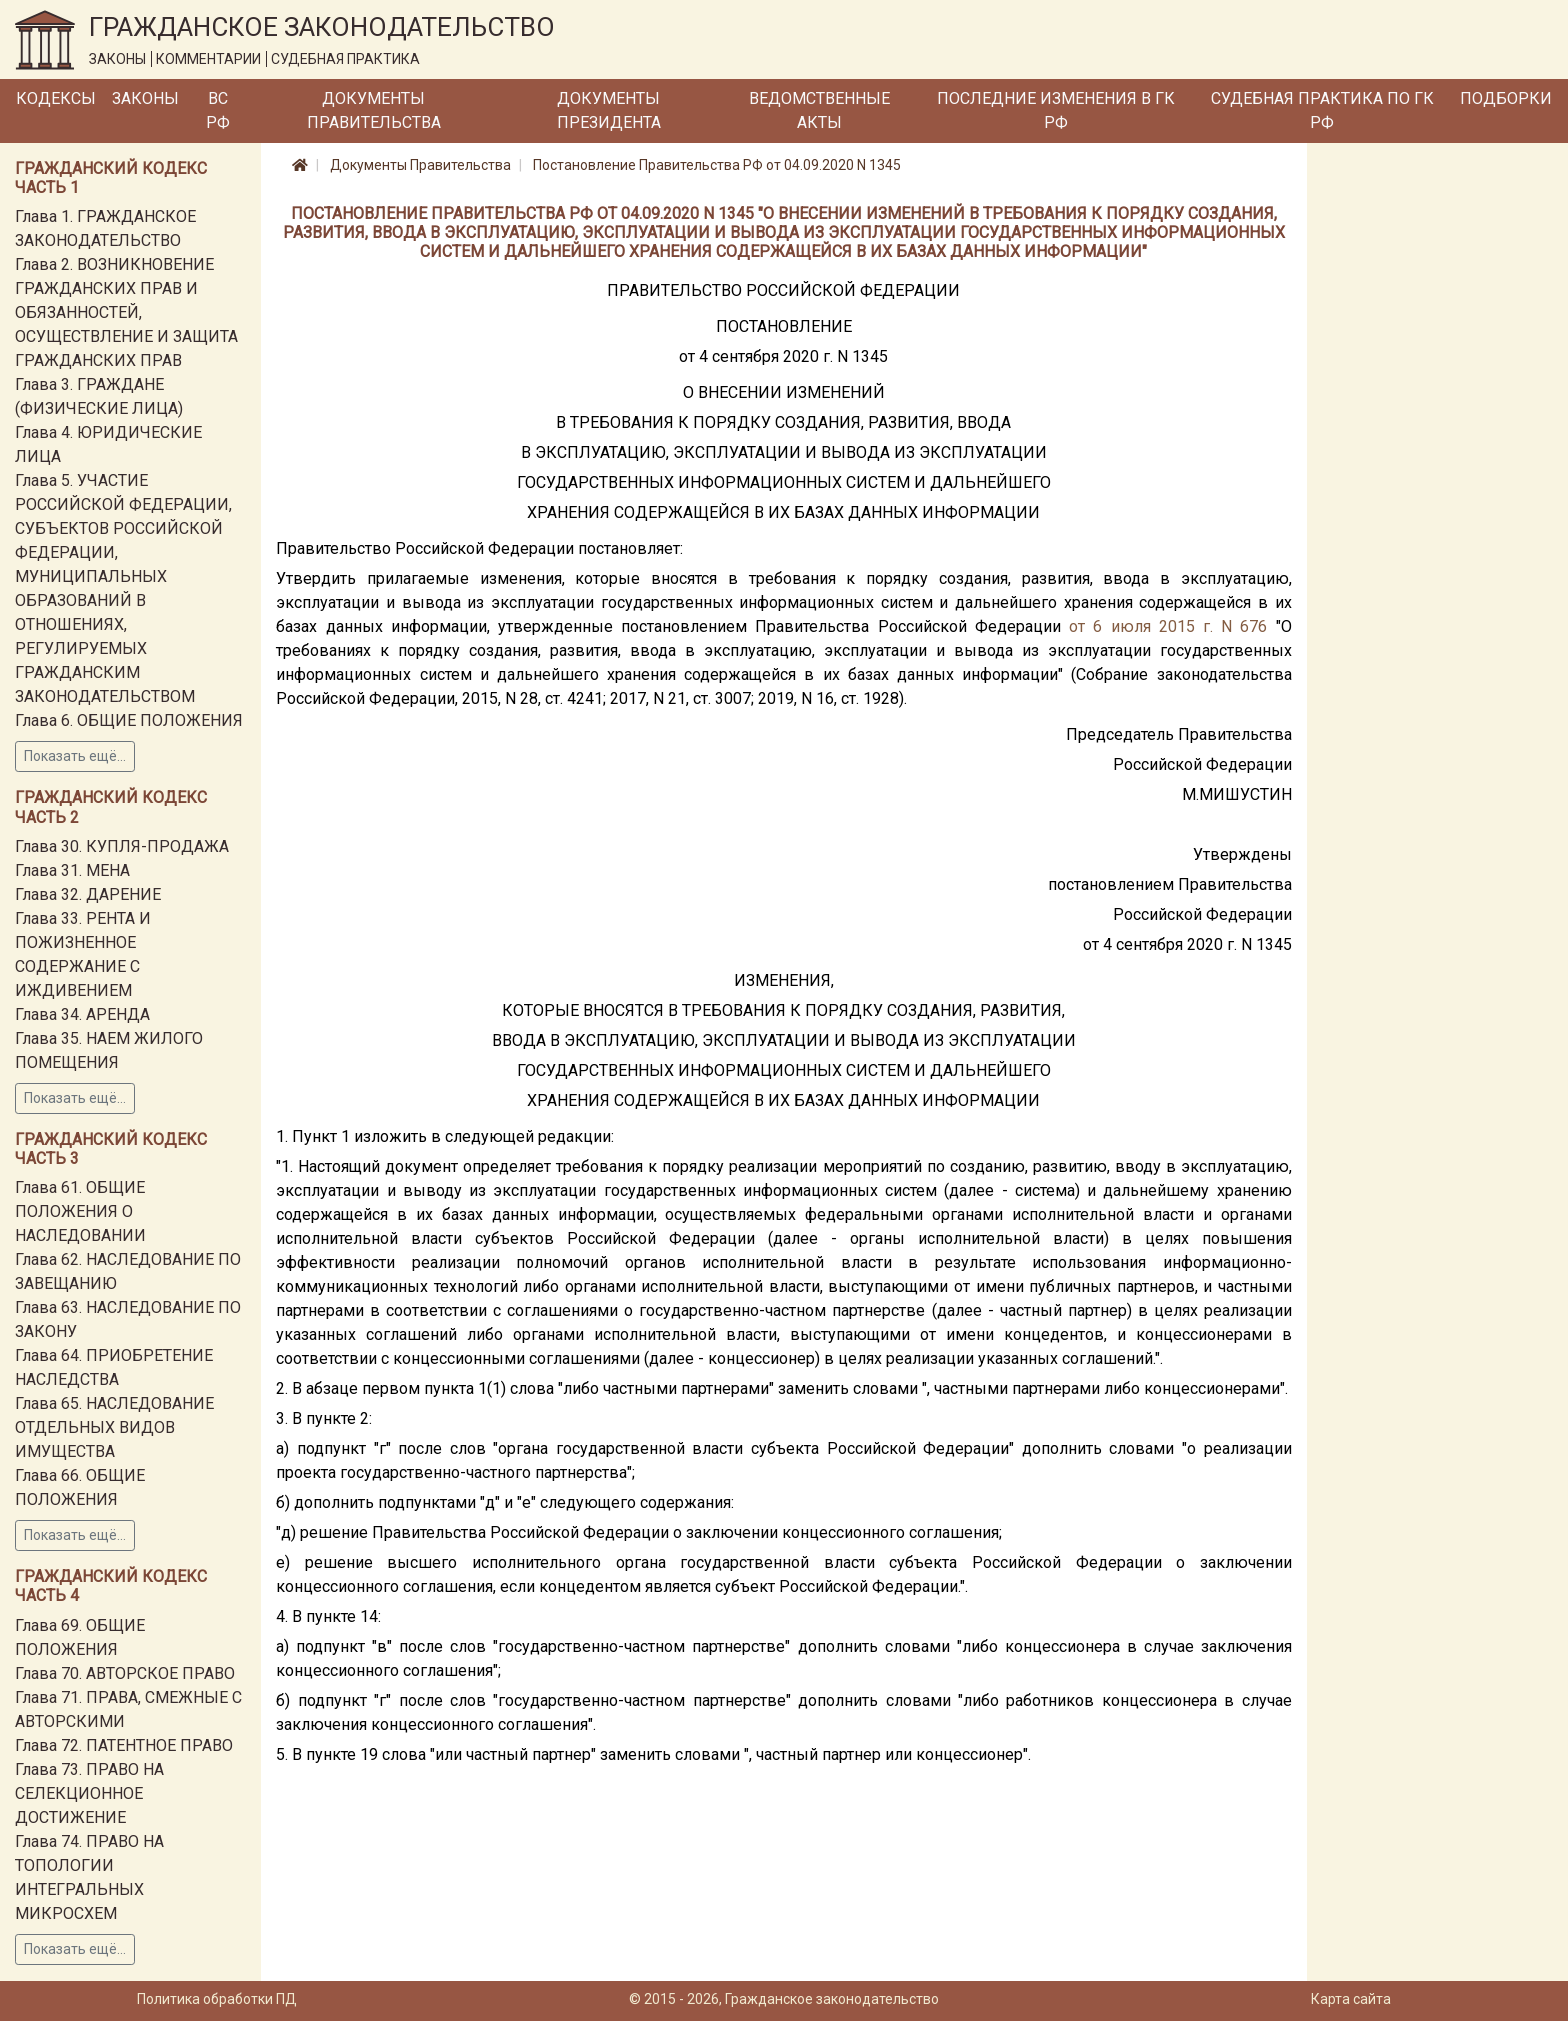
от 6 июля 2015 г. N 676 (1168, 626)
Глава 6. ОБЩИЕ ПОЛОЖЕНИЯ (129, 720)
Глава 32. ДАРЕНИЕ (88, 894)
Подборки (1506, 98)
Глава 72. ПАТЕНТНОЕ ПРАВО (124, 1745)
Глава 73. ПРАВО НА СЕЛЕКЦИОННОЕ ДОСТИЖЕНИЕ (89, 1793)
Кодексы (56, 98)
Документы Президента (609, 110)
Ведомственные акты (819, 110)
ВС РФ (218, 110)
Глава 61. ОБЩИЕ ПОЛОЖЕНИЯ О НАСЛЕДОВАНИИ (80, 1211)
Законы (145, 98)
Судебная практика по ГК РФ (1322, 110)
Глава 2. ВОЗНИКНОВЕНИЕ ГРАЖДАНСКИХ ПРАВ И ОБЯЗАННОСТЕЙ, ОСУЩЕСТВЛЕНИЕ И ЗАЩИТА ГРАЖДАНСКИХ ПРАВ (126, 312)
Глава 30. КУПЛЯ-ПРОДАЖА (122, 846)
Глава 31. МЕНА (72, 870)
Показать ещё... (75, 756)
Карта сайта (1351, 1999)
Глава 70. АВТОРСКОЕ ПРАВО (125, 1673)
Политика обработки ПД (217, 1999)
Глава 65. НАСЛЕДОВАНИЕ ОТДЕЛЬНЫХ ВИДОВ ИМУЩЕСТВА (114, 1427)
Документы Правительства (374, 110)
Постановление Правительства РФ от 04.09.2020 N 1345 (717, 165)
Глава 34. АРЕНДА (82, 1014)
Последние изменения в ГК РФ (1056, 110)
